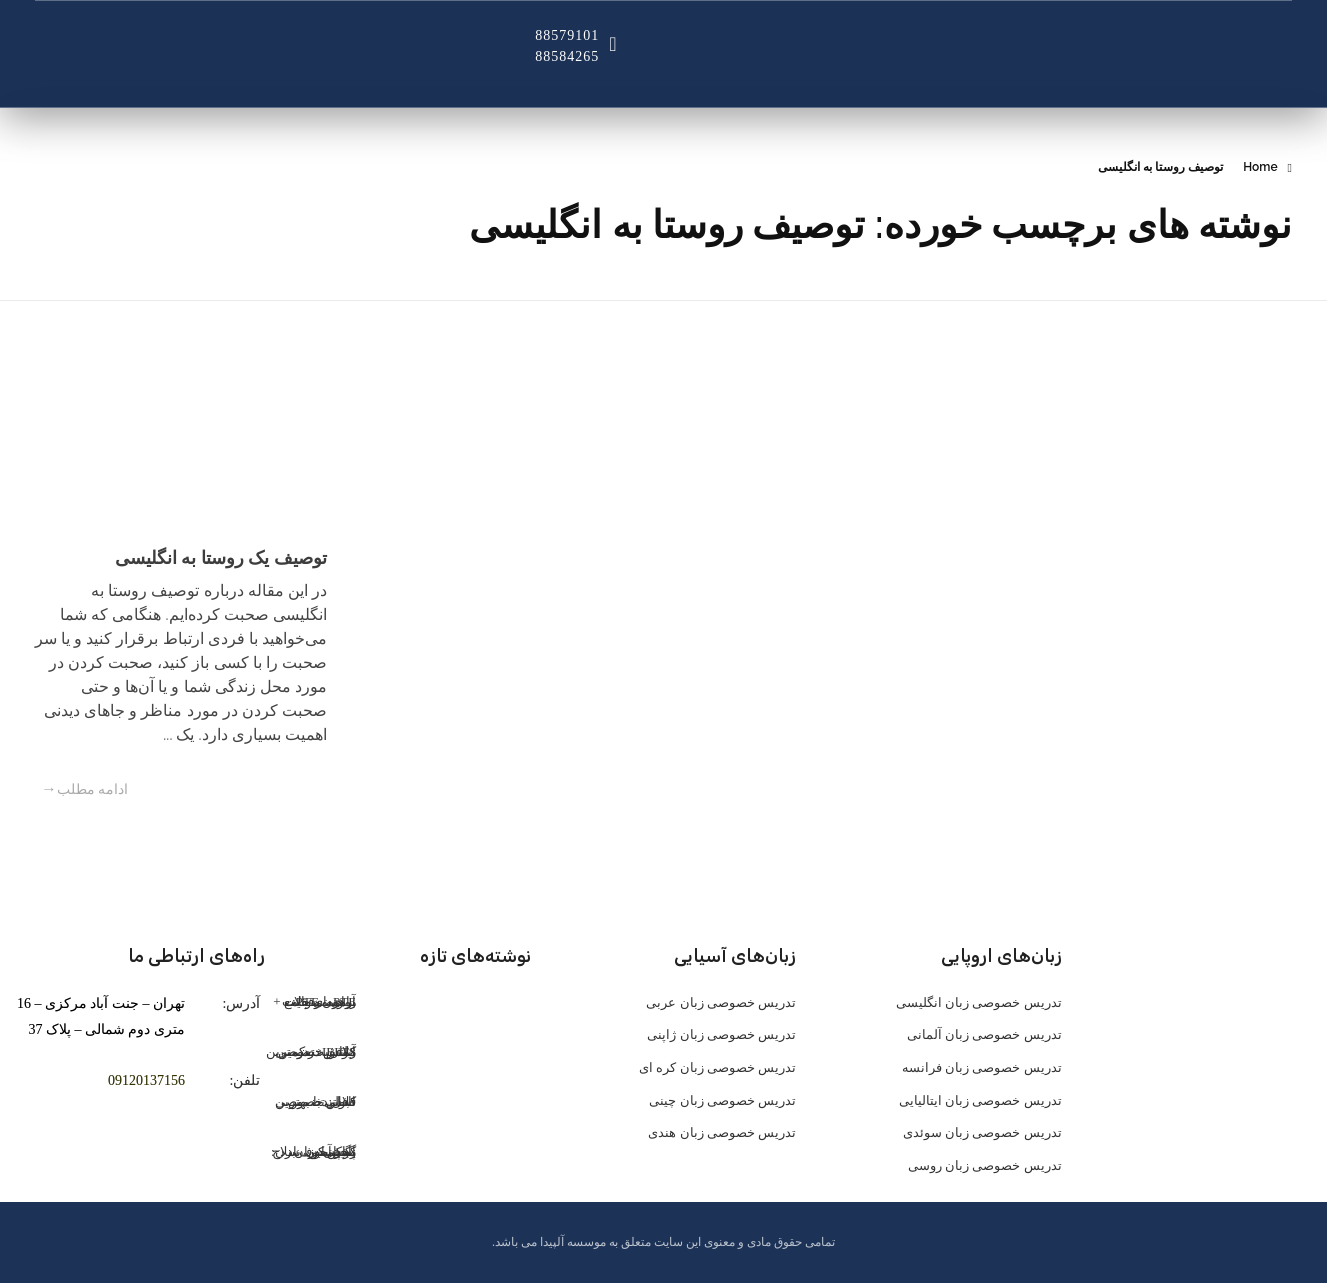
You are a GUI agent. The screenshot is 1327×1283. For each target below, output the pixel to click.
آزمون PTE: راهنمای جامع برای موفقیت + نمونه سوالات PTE (314, 1001)
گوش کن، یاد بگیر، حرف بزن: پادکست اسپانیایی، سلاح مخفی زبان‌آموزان (313, 1151)
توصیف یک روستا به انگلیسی (221, 557)
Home (1260, 167)
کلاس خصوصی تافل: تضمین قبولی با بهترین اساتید (316, 1101)
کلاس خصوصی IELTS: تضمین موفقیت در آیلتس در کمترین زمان (311, 1051)
